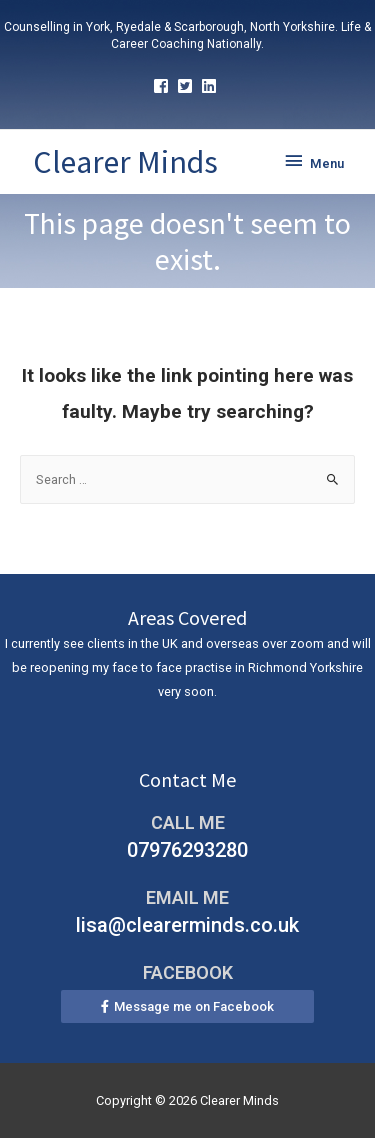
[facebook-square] (163, 86)
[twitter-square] (187, 86)
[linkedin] (211, 86)
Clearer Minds (125, 162)
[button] (187, 1006)
